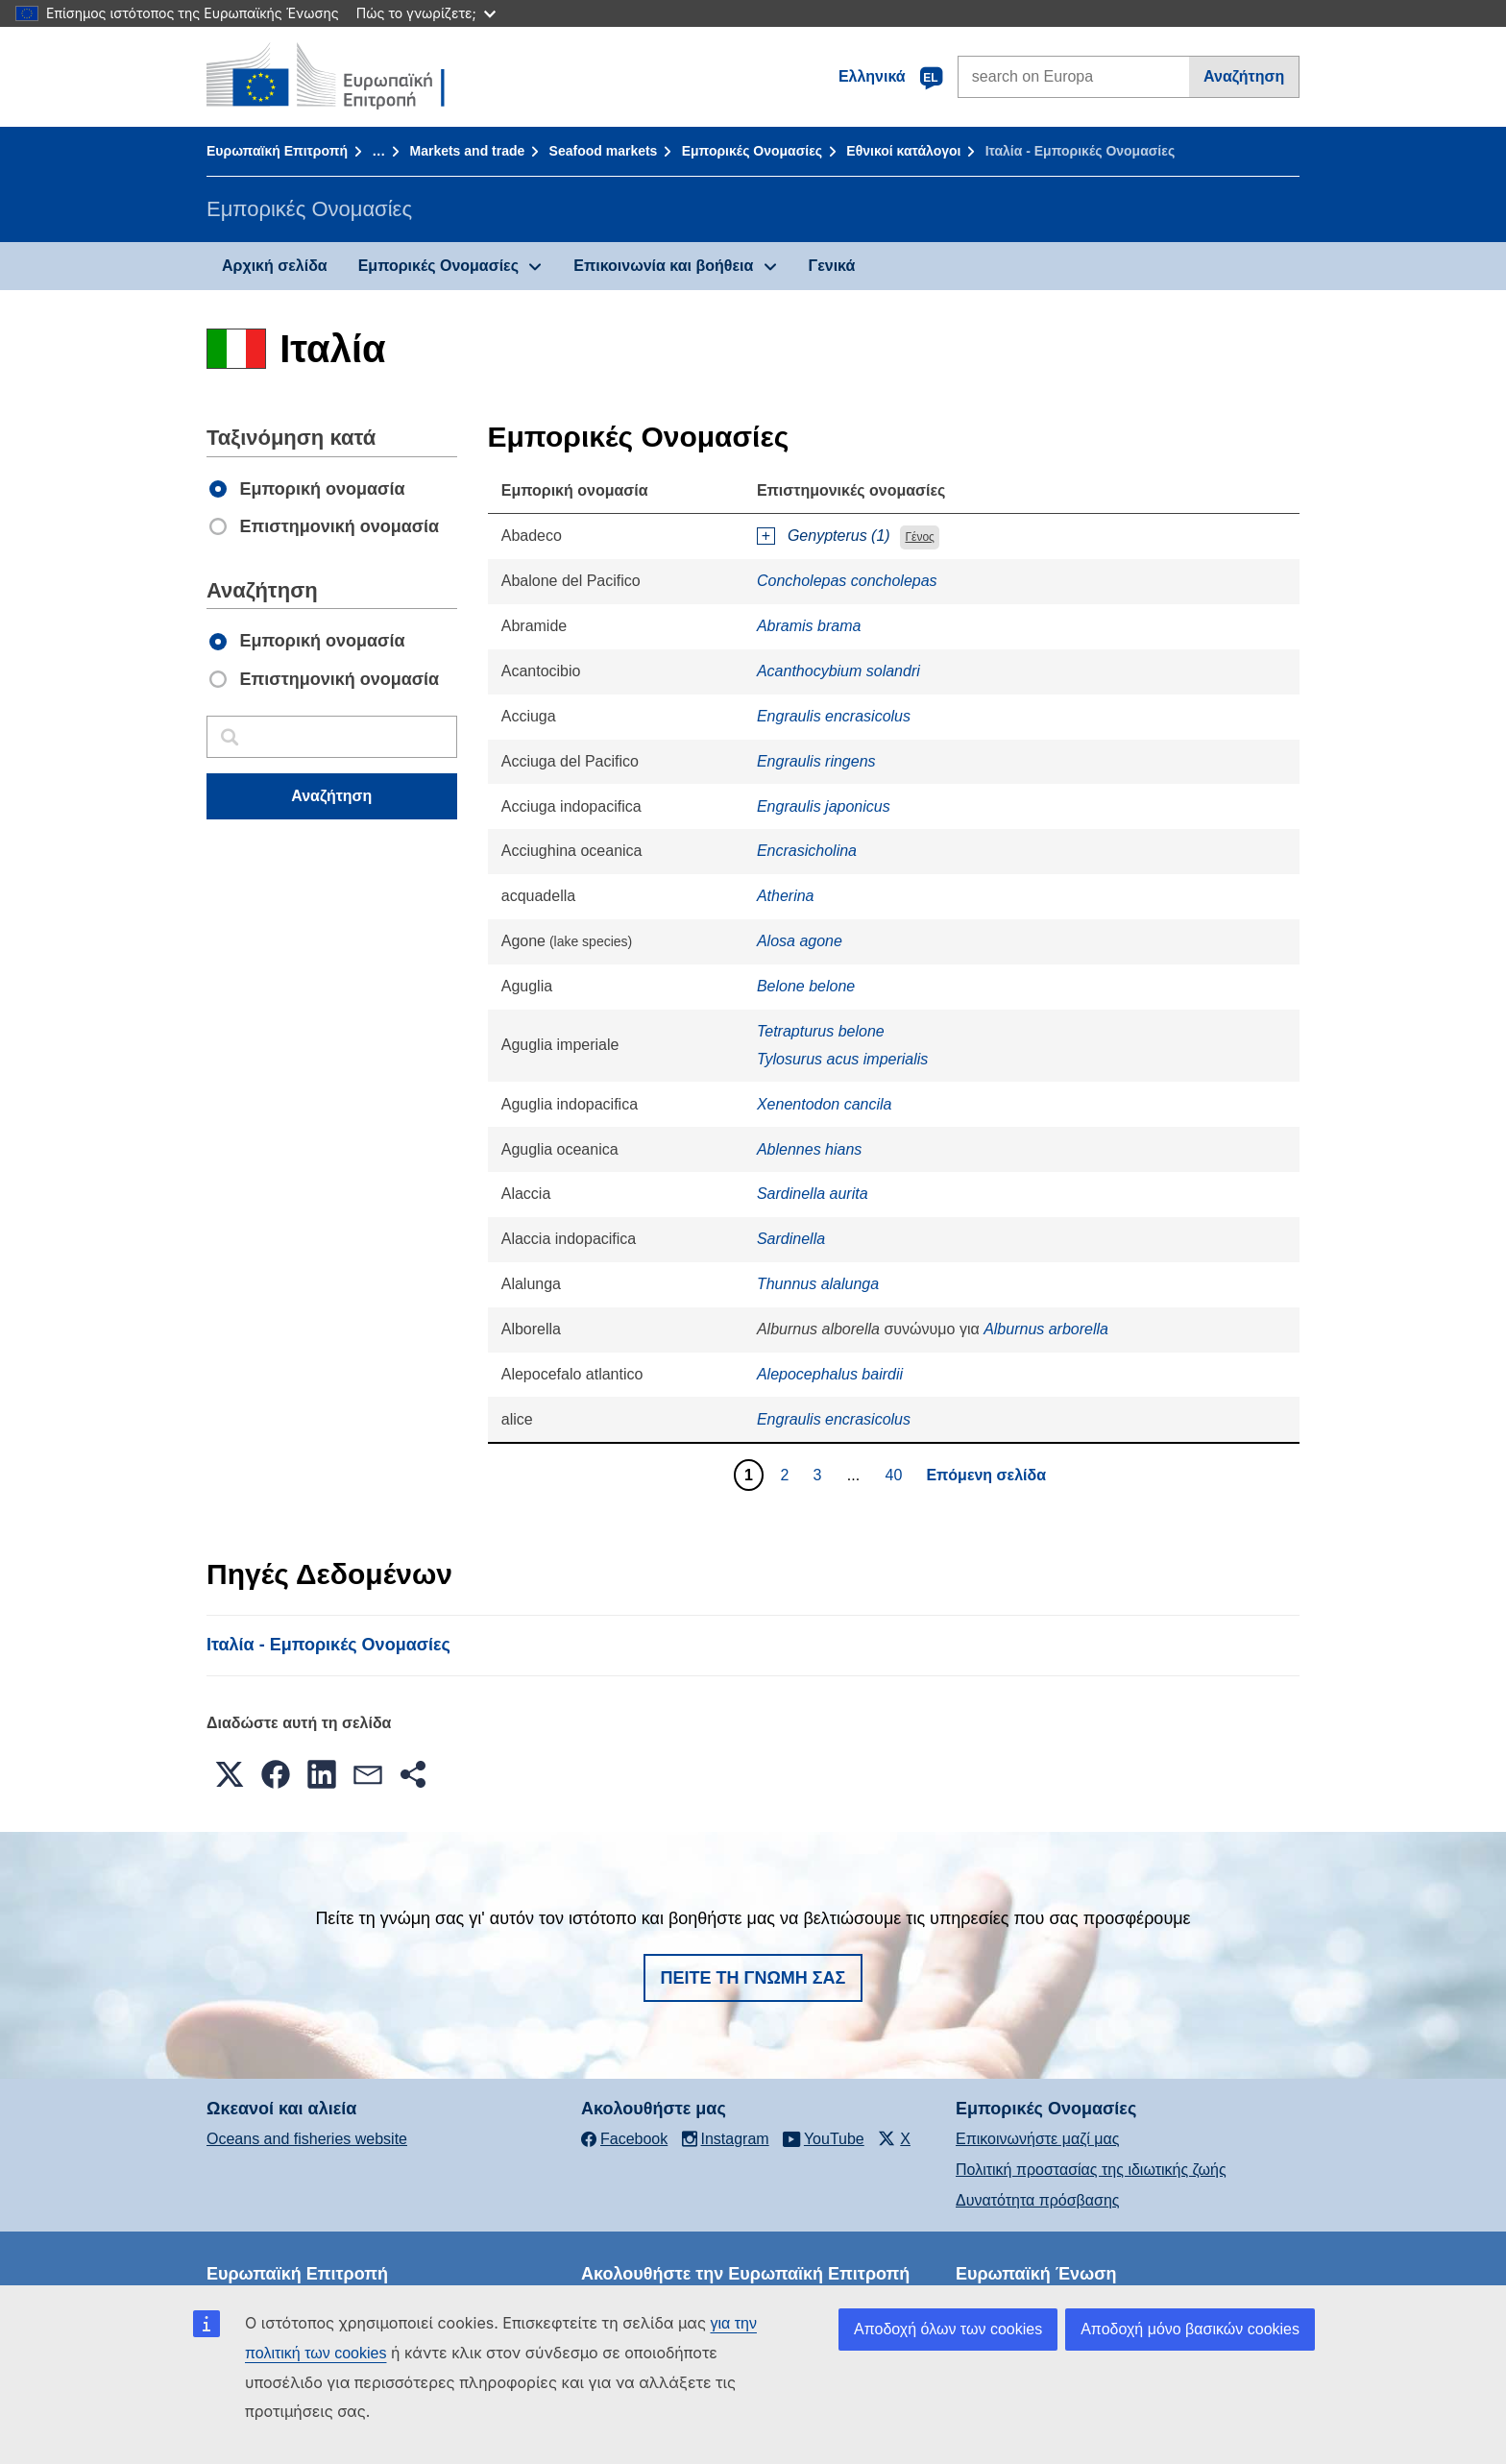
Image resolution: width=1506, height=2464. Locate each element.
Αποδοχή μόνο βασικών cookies (1190, 2329)
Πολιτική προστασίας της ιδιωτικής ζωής (1091, 2169)
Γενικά (832, 265)
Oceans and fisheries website (306, 2139)
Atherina (785, 896)
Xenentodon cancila (824, 1104)
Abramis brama (809, 626)
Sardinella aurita (812, 1193)
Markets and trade (466, 151)
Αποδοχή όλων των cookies (948, 2329)
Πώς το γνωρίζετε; (426, 13)
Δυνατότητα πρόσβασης (1038, 2200)
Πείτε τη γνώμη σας (753, 1978)
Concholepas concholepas (847, 581)
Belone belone (806, 986)
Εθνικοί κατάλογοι (903, 151)
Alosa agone (799, 941)
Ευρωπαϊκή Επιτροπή (277, 151)
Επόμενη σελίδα (986, 1475)
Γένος (919, 537)
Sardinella (791, 1239)
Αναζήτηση (1243, 76)
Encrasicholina (807, 850)
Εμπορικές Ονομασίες (752, 151)
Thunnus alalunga (818, 1284)
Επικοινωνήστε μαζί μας (1037, 2139)
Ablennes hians (809, 1149)
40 (897, 1474)
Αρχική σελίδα (275, 265)
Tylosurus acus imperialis (842, 1059)
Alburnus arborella (1046, 1329)
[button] (229, 1774)
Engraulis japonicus (823, 806)
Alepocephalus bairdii (830, 1374)
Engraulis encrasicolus (834, 716)
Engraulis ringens (816, 761)
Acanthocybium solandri (838, 671)
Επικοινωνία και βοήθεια (663, 265)
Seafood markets (603, 151)
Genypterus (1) (839, 535)
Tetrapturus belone (821, 1031)
